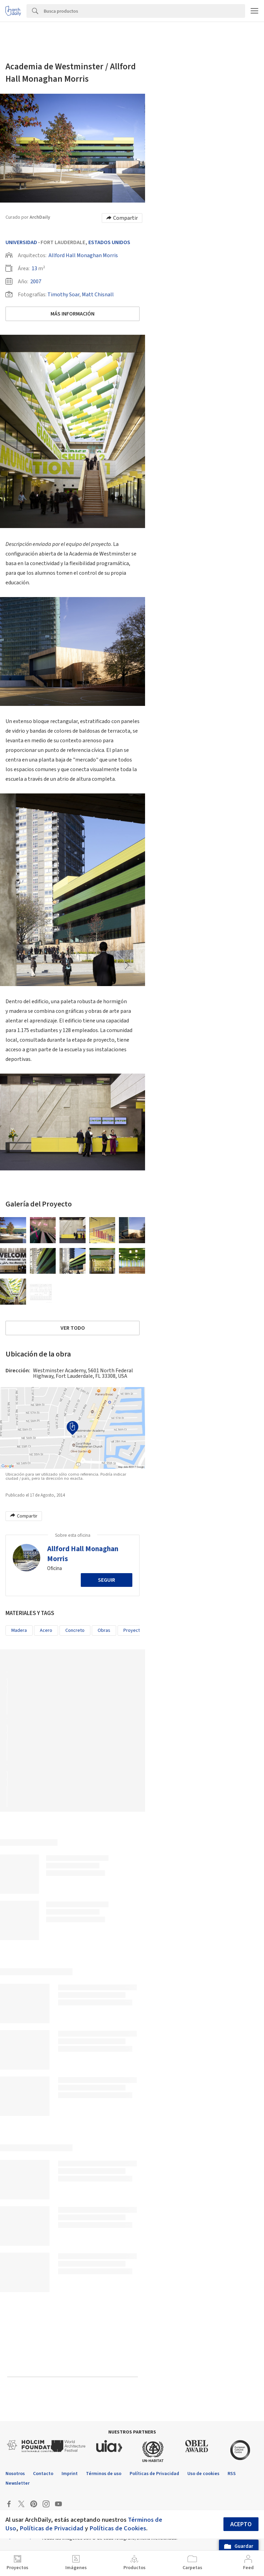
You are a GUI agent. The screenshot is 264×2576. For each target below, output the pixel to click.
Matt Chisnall (98, 294)
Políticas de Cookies (117, 2528)
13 (34, 268)
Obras (104, 1630)
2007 (35, 281)
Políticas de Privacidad (52, 2528)
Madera (19, 1630)
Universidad (21, 242)
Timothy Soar (63, 294)
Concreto (75, 1630)
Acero (46, 1630)
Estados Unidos (109, 242)
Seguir (106, 1580)
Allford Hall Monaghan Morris (83, 255)
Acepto (241, 2524)
